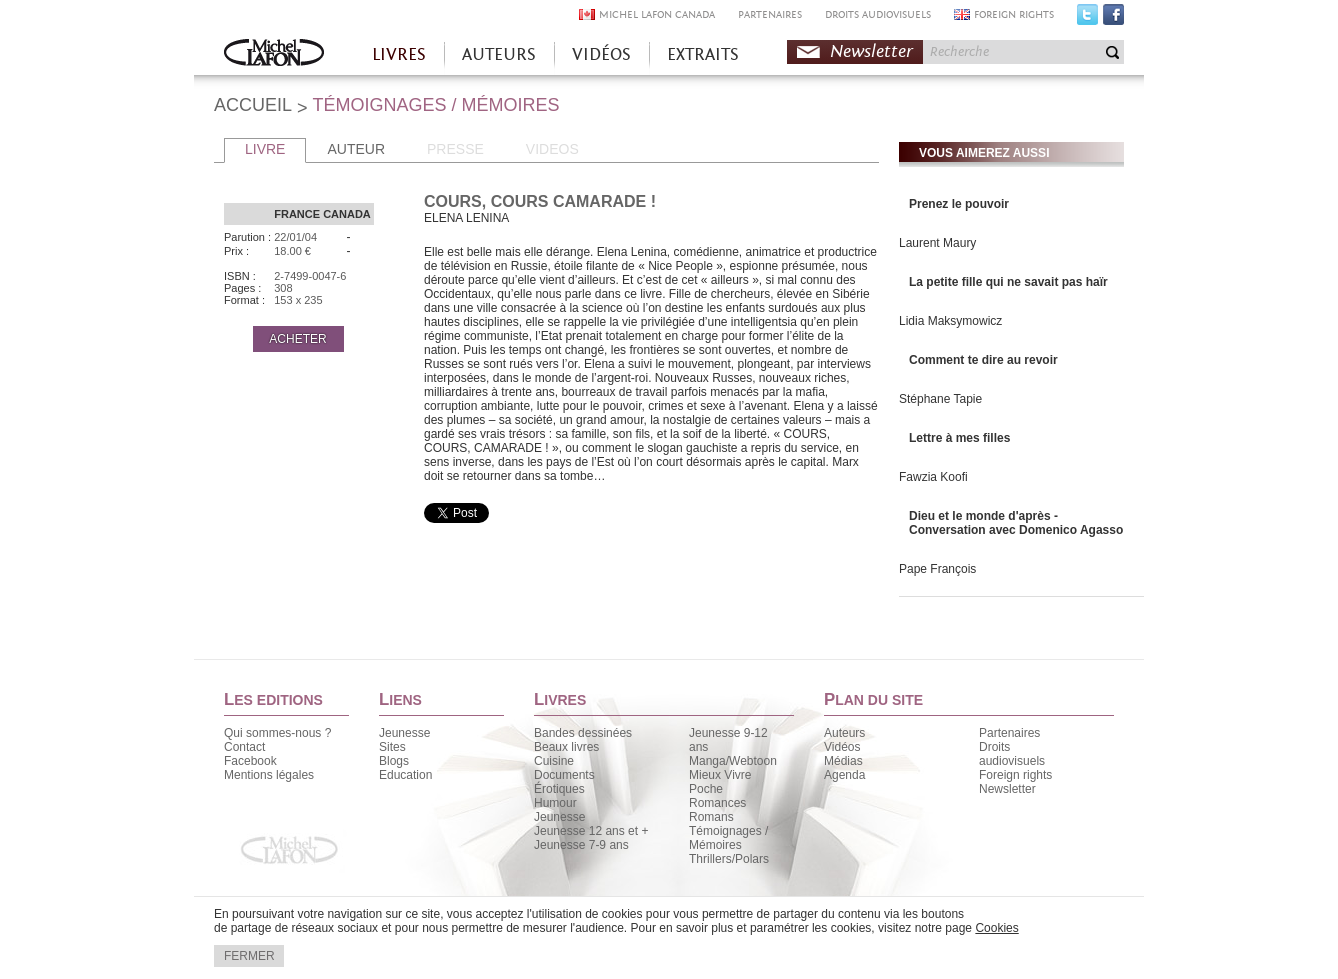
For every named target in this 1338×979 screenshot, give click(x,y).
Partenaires (1009, 733)
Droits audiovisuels (1012, 754)
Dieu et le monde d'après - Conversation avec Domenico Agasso (1016, 523)
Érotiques (559, 789)
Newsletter (871, 51)
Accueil (274, 54)
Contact (244, 747)
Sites (392, 747)
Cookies (996, 928)
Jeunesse (404, 733)
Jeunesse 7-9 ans (581, 845)
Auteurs (844, 733)
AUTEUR (356, 149)
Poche (706, 789)
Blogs (394, 761)
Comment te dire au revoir (983, 360)
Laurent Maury (937, 243)
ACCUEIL (253, 105)
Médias (843, 761)
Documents (564, 775)
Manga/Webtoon (733, 761)
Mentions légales (269, 775)
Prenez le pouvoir (959, 204)
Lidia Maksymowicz (950, 321)
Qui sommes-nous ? (277, 733)
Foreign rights (1015, 775)
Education (405, 775)
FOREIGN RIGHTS (1014, 14)
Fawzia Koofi (933, 477)
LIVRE (265, 149)
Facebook (1113, 19)
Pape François (937, 569)
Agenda (844, 775)
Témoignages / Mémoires (728, 838)
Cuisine (554, 761)
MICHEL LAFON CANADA (657, 14)
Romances (717, 803)
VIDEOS (552, 149)
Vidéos (842, 747)
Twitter (1087, 19)
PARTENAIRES (770, 14)
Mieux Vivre (720, 775)
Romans (711, 817)
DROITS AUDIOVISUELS (878, 14)
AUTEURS (499, 54)
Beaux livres (566, 747)
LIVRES (399, 54)
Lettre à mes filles (959, 438)
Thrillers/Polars (729, 859)
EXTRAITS (703, 54)
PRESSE (455, 149)
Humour (555, 803)
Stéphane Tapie (940, 399)
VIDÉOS (601, 54)
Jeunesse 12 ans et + (591, 831)
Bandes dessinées (583, 733)
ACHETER (297, 339)
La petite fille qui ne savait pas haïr (1008, 282)
